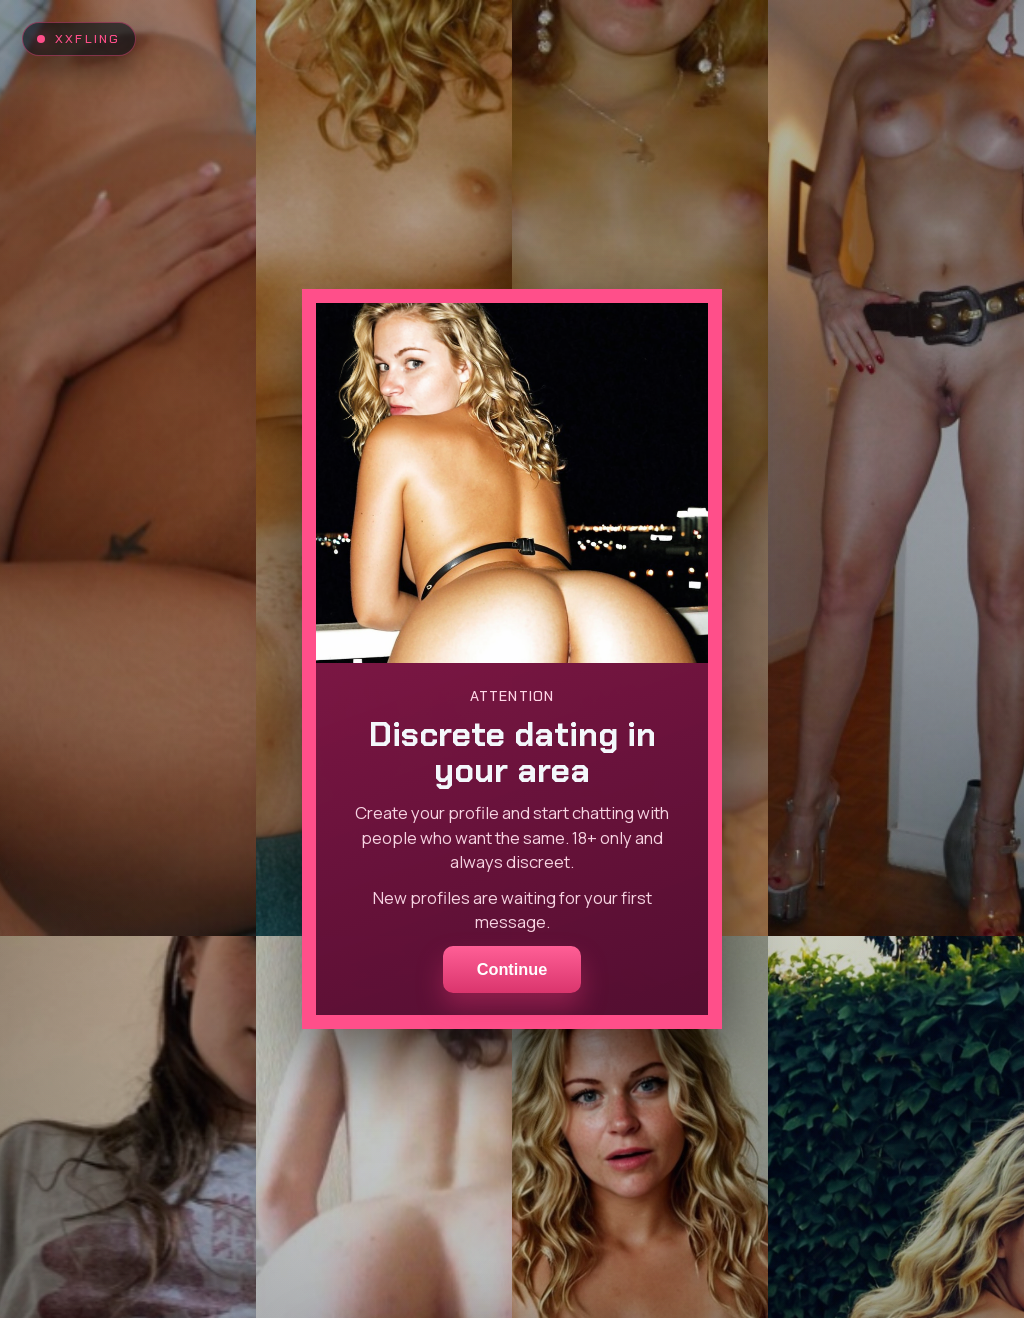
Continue (512, 969)
